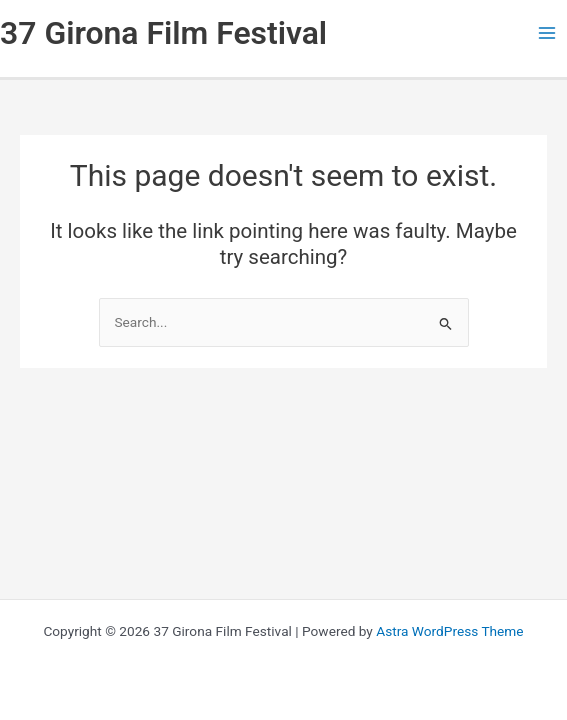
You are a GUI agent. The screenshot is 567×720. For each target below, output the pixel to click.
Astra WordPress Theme (449, 631)
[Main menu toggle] (547, 33)
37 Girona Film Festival (163, 33)
